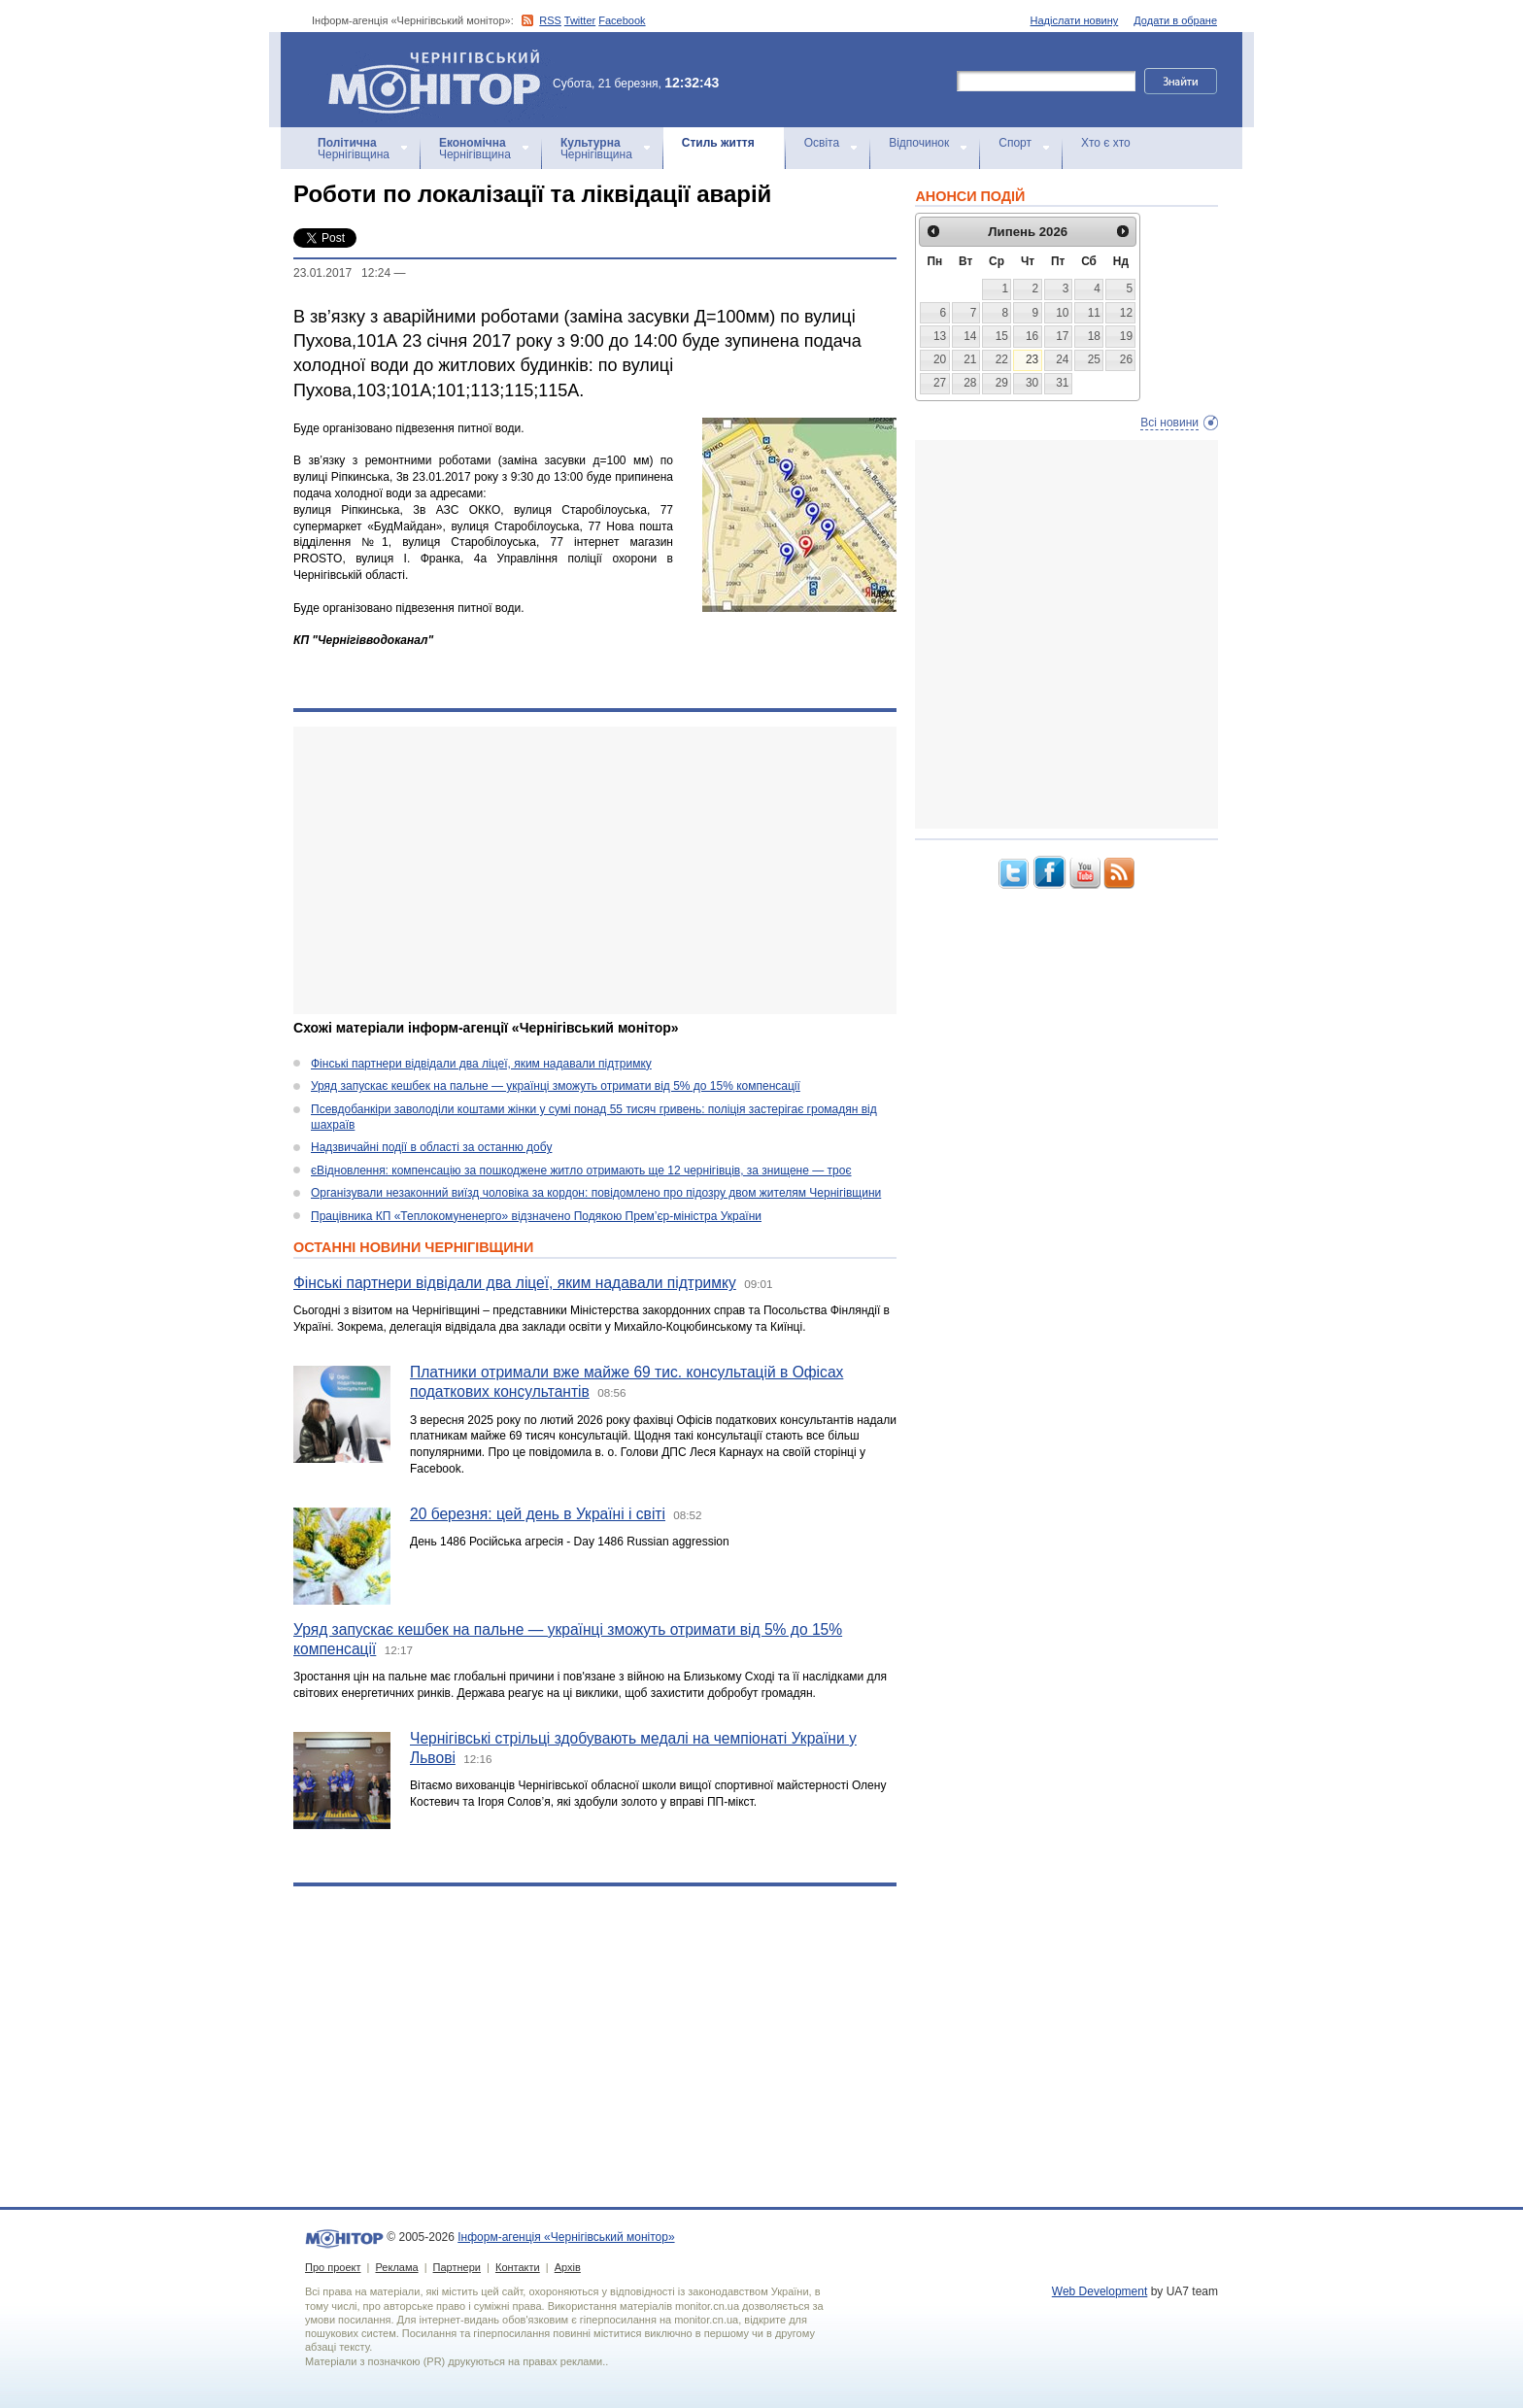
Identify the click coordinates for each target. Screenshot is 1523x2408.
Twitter (579, 20)
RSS (550, 20)
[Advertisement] (595, 870)
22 (1002, 359)
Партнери (457, 2267)
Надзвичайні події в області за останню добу (431, 1147)
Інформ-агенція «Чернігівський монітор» (441, 79)
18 (1094, 336)
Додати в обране (1175, 20)
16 (1032, 336)
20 (939, 359)
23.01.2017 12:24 (341, 273)
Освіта (821, 143)
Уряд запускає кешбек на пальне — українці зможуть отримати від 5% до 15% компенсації (555, 1086)
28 (970, 383)
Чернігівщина (353, 148)
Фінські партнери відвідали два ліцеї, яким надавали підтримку (481, 1063)
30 (1032, 383)
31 (1062, 383)
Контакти (517, 2267)
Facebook (621, 20)
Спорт (1015, 143)
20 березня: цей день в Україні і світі (537, 1514)
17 (1062, 336)
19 (1126, 336)
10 (1062, 313)
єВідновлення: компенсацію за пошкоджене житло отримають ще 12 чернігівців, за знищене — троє (581, 1170)
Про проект (332, 2267)
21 (970, 359)
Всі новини (1169, 422)
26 (1126, 359)
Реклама (396, 2267)
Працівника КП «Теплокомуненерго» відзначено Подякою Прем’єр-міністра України (536, 1216)
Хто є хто (1106, 143)
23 (1032, 359)
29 (1002, 383)
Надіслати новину (1075, 20)
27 (939, 383)
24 (1062, 359)
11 (1094, 313)
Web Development (1100, 2291)
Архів (568, 2267)
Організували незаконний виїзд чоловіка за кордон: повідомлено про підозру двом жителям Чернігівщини (596, 1193)
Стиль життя (718, 143)
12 (1126, 313)
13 (939, 336)
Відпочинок (919, 143)
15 (1002, 336)
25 (1094, 359)
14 (970, 336)
